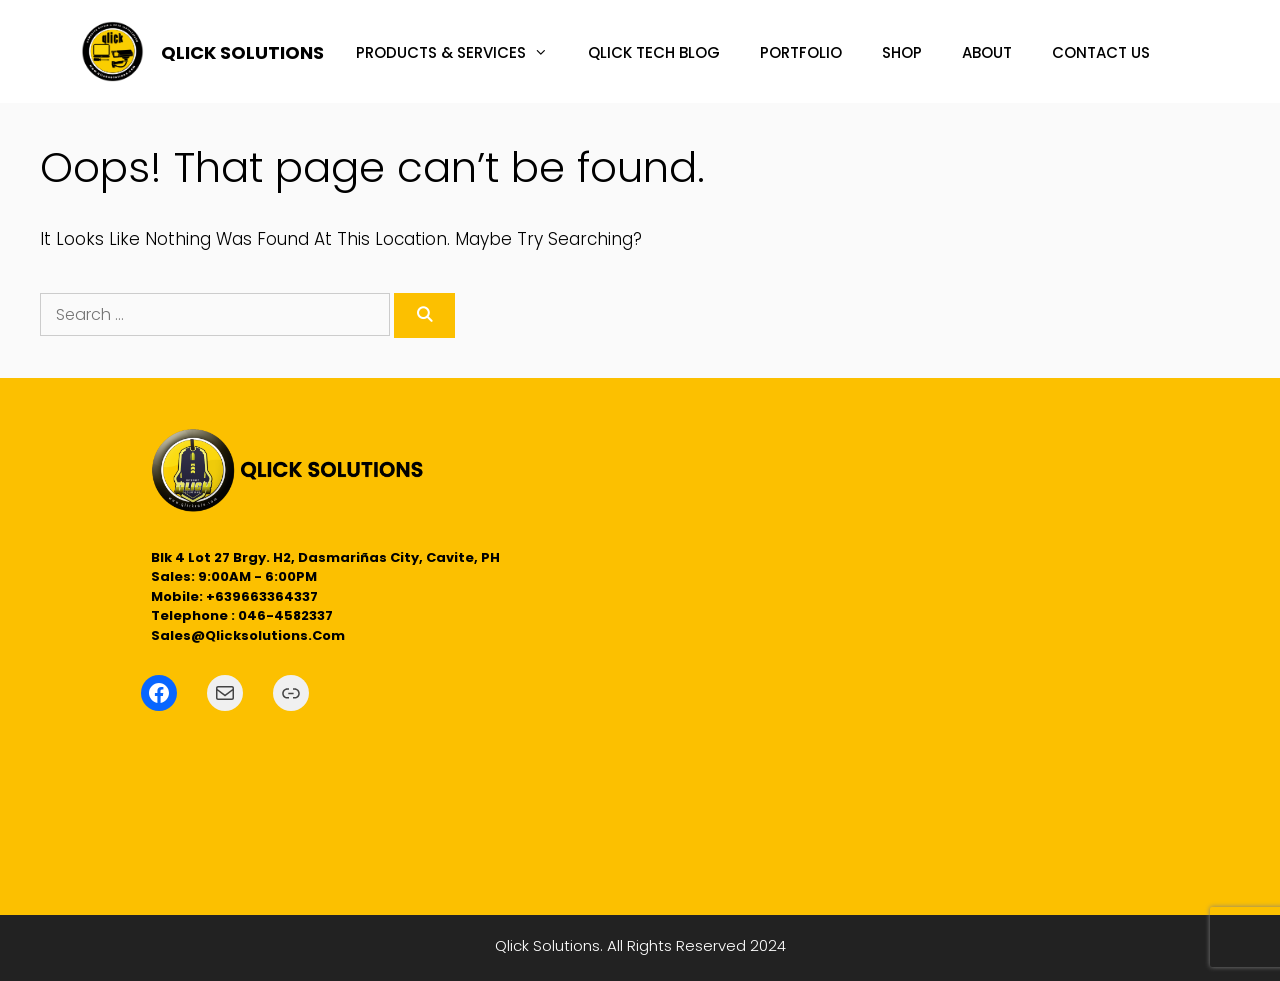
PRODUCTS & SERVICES (462, 53)
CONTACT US (1101, 52)
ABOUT (987, 52)
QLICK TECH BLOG (654, 52)
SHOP (902, 52)
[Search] (424, 315)
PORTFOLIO (801, 52)
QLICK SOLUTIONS (242, 52)
